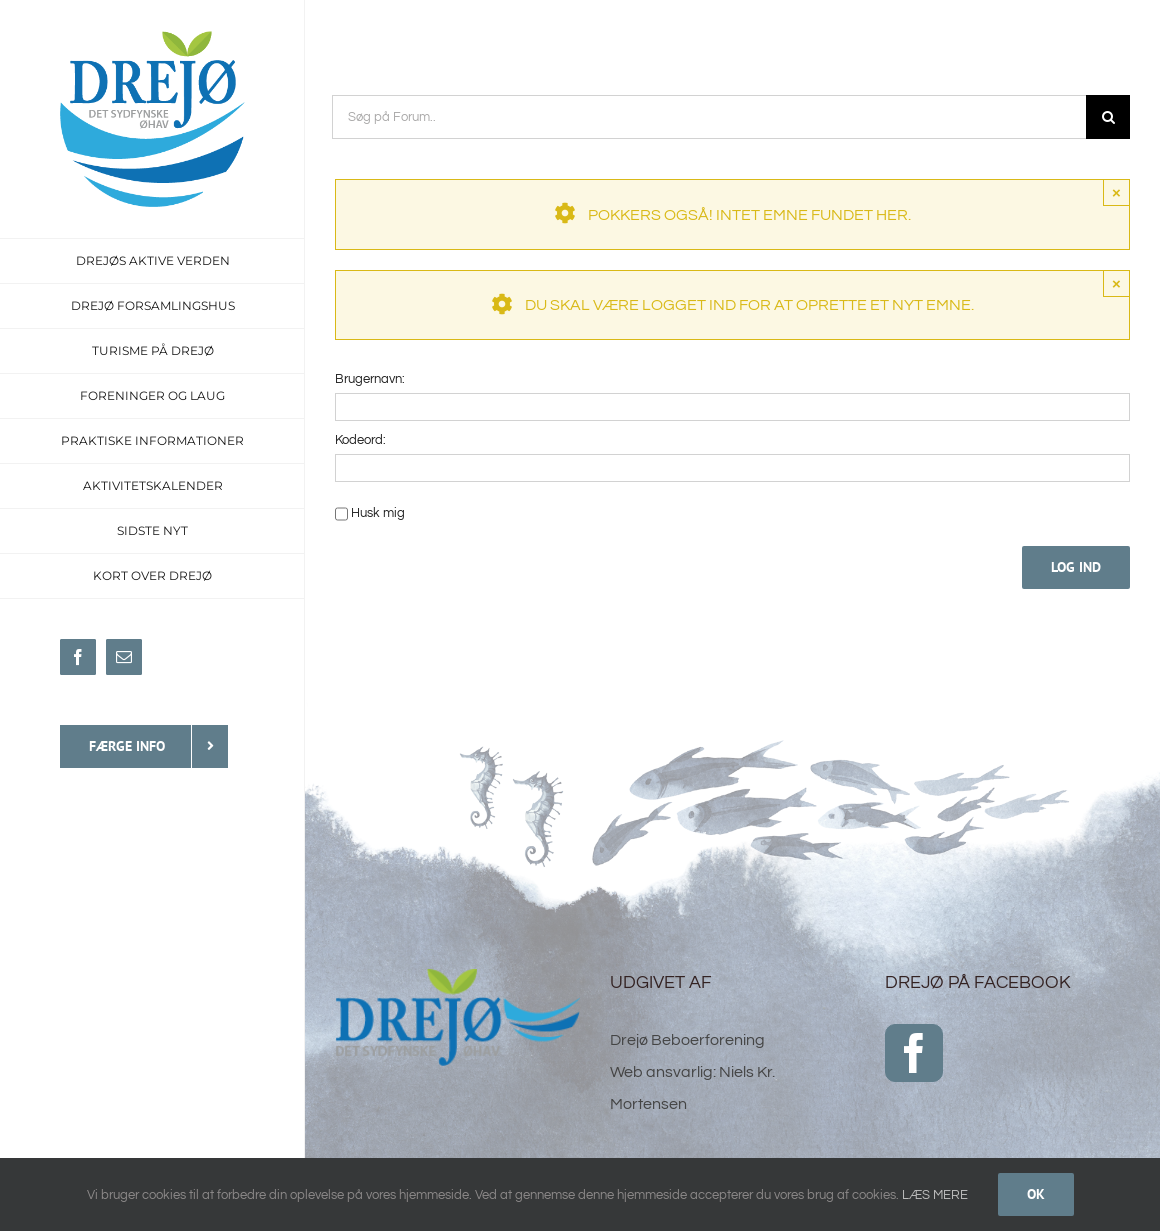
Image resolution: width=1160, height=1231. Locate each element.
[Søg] (1108, 117)
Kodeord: (360, 440)
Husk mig (378, 513)
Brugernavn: (370, 379)
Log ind (1076, 567)
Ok (1036, 1194)
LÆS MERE (935, 1195)
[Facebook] (914, 1053)
